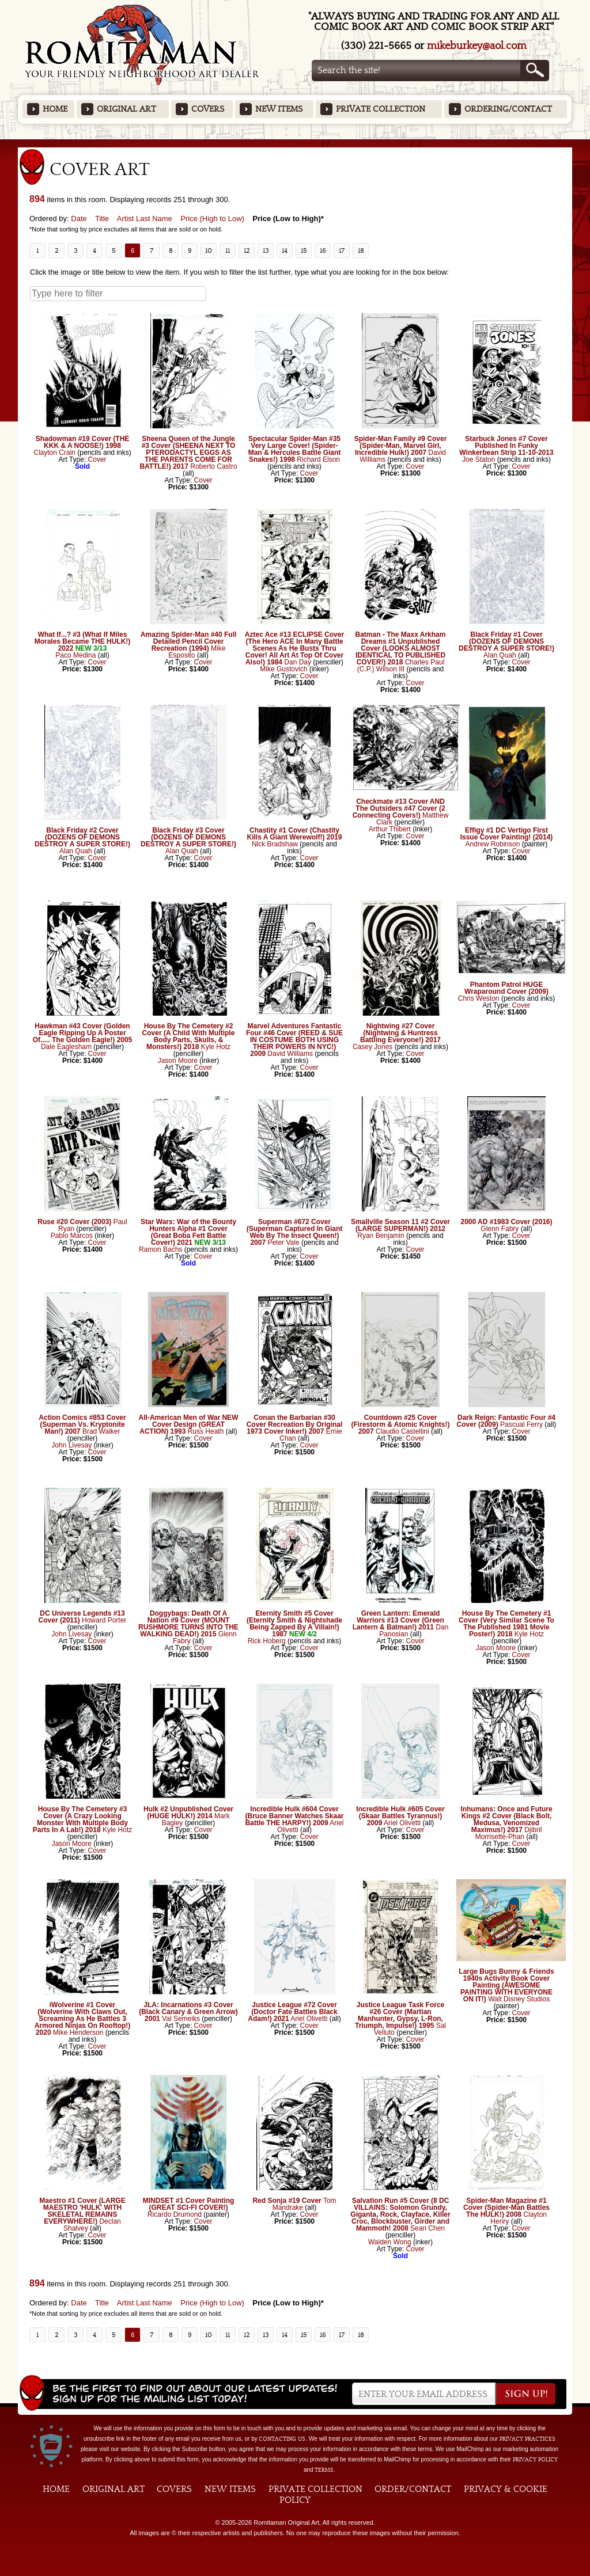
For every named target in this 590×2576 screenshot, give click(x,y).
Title (102, 218)
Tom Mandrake (304, 2204)
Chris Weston (479, 998)
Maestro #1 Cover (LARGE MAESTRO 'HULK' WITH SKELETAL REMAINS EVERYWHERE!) (82, 2211)
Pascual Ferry (521, 1424)
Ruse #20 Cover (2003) (74, 1222)
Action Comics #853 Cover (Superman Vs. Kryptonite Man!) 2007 (82, 1424)
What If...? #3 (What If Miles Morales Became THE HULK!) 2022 (83, 641)
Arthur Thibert (390, 829)
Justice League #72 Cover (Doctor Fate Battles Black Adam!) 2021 (292, 2012)
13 (266, 250)
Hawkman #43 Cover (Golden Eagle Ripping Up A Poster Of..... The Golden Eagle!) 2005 (83, 1033)
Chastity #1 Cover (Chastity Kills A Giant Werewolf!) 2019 (294, 833)
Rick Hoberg (267, 1641)
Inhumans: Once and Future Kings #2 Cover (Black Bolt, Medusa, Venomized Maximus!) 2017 (506, 1819)
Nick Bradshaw (275, 844)
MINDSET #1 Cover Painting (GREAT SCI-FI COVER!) (189, 2204)
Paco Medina (75, 655)
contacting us (282, 2439)
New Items (278, 109)
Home (55, 109)
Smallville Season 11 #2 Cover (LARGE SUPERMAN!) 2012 (400, 1225)
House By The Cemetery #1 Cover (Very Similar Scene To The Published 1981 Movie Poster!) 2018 (506, 1623)
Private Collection (380, 109)
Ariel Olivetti (402, 1823)
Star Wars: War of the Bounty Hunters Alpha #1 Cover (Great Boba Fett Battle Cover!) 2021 (188, 1232)
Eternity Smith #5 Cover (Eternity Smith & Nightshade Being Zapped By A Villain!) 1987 (294, 1623)
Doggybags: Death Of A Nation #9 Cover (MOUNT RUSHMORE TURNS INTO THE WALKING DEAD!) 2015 (188, 1623)
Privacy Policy (535, 2459)
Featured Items (295, 143)
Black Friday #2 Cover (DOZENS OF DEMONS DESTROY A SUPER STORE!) (82, 837)
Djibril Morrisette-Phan (508, 1833)
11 (227, 250)
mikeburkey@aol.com (477, 46)
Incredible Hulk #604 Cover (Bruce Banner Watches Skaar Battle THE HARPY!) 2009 (294, 1816)
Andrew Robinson (493, 844)
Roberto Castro (213, 466)
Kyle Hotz (215, 1047)
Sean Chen (427, 2228)
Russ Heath (206, 1431)
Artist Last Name (144, 218)
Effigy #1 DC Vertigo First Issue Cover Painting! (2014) (506, 833)
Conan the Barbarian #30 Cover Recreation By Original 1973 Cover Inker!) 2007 (295, 1424)
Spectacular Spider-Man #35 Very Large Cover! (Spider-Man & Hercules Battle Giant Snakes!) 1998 (294, 449)
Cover (97, 459)
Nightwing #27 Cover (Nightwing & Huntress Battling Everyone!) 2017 (400, 1033)
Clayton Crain (54, 453)
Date (78, 218)
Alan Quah (499, 655)
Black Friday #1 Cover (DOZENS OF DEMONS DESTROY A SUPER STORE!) (506, 641)
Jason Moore (178, 1061)
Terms (324, 2470)
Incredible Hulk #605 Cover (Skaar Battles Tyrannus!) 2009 (400, 1816)
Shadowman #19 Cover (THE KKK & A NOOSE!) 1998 (83, 442)
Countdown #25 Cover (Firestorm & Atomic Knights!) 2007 (400, 1424)
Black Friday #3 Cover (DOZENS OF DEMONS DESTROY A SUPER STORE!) (188, 837)
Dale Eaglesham (66, 1047)
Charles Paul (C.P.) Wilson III (401, 665)
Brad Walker (101, 1431)
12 (247, 250)
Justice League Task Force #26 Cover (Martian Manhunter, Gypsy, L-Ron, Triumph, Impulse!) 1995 (399, 2015)
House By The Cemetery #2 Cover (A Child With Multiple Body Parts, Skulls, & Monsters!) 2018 (188, 1036)
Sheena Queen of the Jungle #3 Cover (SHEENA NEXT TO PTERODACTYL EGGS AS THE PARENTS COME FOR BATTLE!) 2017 (187, 452)
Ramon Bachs (160, 1249)
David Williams (290, 1054)
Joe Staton (478, 459)
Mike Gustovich (283, 669)
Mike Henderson (78, 2032)
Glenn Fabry (500, 1229)
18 (361, 250)
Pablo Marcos (72, 1236)
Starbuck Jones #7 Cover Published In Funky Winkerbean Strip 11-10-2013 (506, 446)
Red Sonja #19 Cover (286, 2201)
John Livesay (71, 1445)
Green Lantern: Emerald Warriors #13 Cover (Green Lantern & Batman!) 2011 (398, 1620)
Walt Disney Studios (519, 1999)
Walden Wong (389, 2242)
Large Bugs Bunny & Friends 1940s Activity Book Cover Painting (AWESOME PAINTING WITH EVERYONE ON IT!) (506, 1985)
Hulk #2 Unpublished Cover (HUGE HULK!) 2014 (188, 1812)
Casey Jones (372, 1047)
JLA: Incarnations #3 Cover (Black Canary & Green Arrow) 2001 (188, 2012)
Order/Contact (413, 2489)
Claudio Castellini (402, 1431)
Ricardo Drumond (175, 2214)
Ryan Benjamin (380, 1236)
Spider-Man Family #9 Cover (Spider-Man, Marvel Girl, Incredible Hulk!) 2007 (400, 446)
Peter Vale (283, 1242)
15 (304, 250)
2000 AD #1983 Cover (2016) (507, 1222)
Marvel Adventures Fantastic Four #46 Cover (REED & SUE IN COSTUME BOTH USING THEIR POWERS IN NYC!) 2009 (294, 1040)
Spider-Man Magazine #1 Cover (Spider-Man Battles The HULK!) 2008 (506, 2207)
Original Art (126, 109)
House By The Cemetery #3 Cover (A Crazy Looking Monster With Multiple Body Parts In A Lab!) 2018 (80, 1819)
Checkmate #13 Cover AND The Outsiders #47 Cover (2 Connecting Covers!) (399, 808)
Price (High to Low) (212, 218)
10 (208, 250)
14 (285, 250)
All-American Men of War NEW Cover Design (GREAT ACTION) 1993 (189, 1424)
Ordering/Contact (508, 109)
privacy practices (527, 2439)
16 (323, 250)
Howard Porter (104, 1620)
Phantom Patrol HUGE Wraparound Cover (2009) (506, 988)
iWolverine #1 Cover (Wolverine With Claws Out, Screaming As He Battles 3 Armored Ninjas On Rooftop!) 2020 (83, 2019)
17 (342, 250)
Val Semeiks (181, 2019)
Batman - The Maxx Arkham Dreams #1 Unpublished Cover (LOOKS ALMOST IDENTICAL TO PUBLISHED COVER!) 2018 (400, 648)
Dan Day (297, 662)
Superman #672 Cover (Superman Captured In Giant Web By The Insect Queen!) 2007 (295, 1232)
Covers (207, 109)
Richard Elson (318, 459)
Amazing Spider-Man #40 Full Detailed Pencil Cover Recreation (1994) (189, 641)
